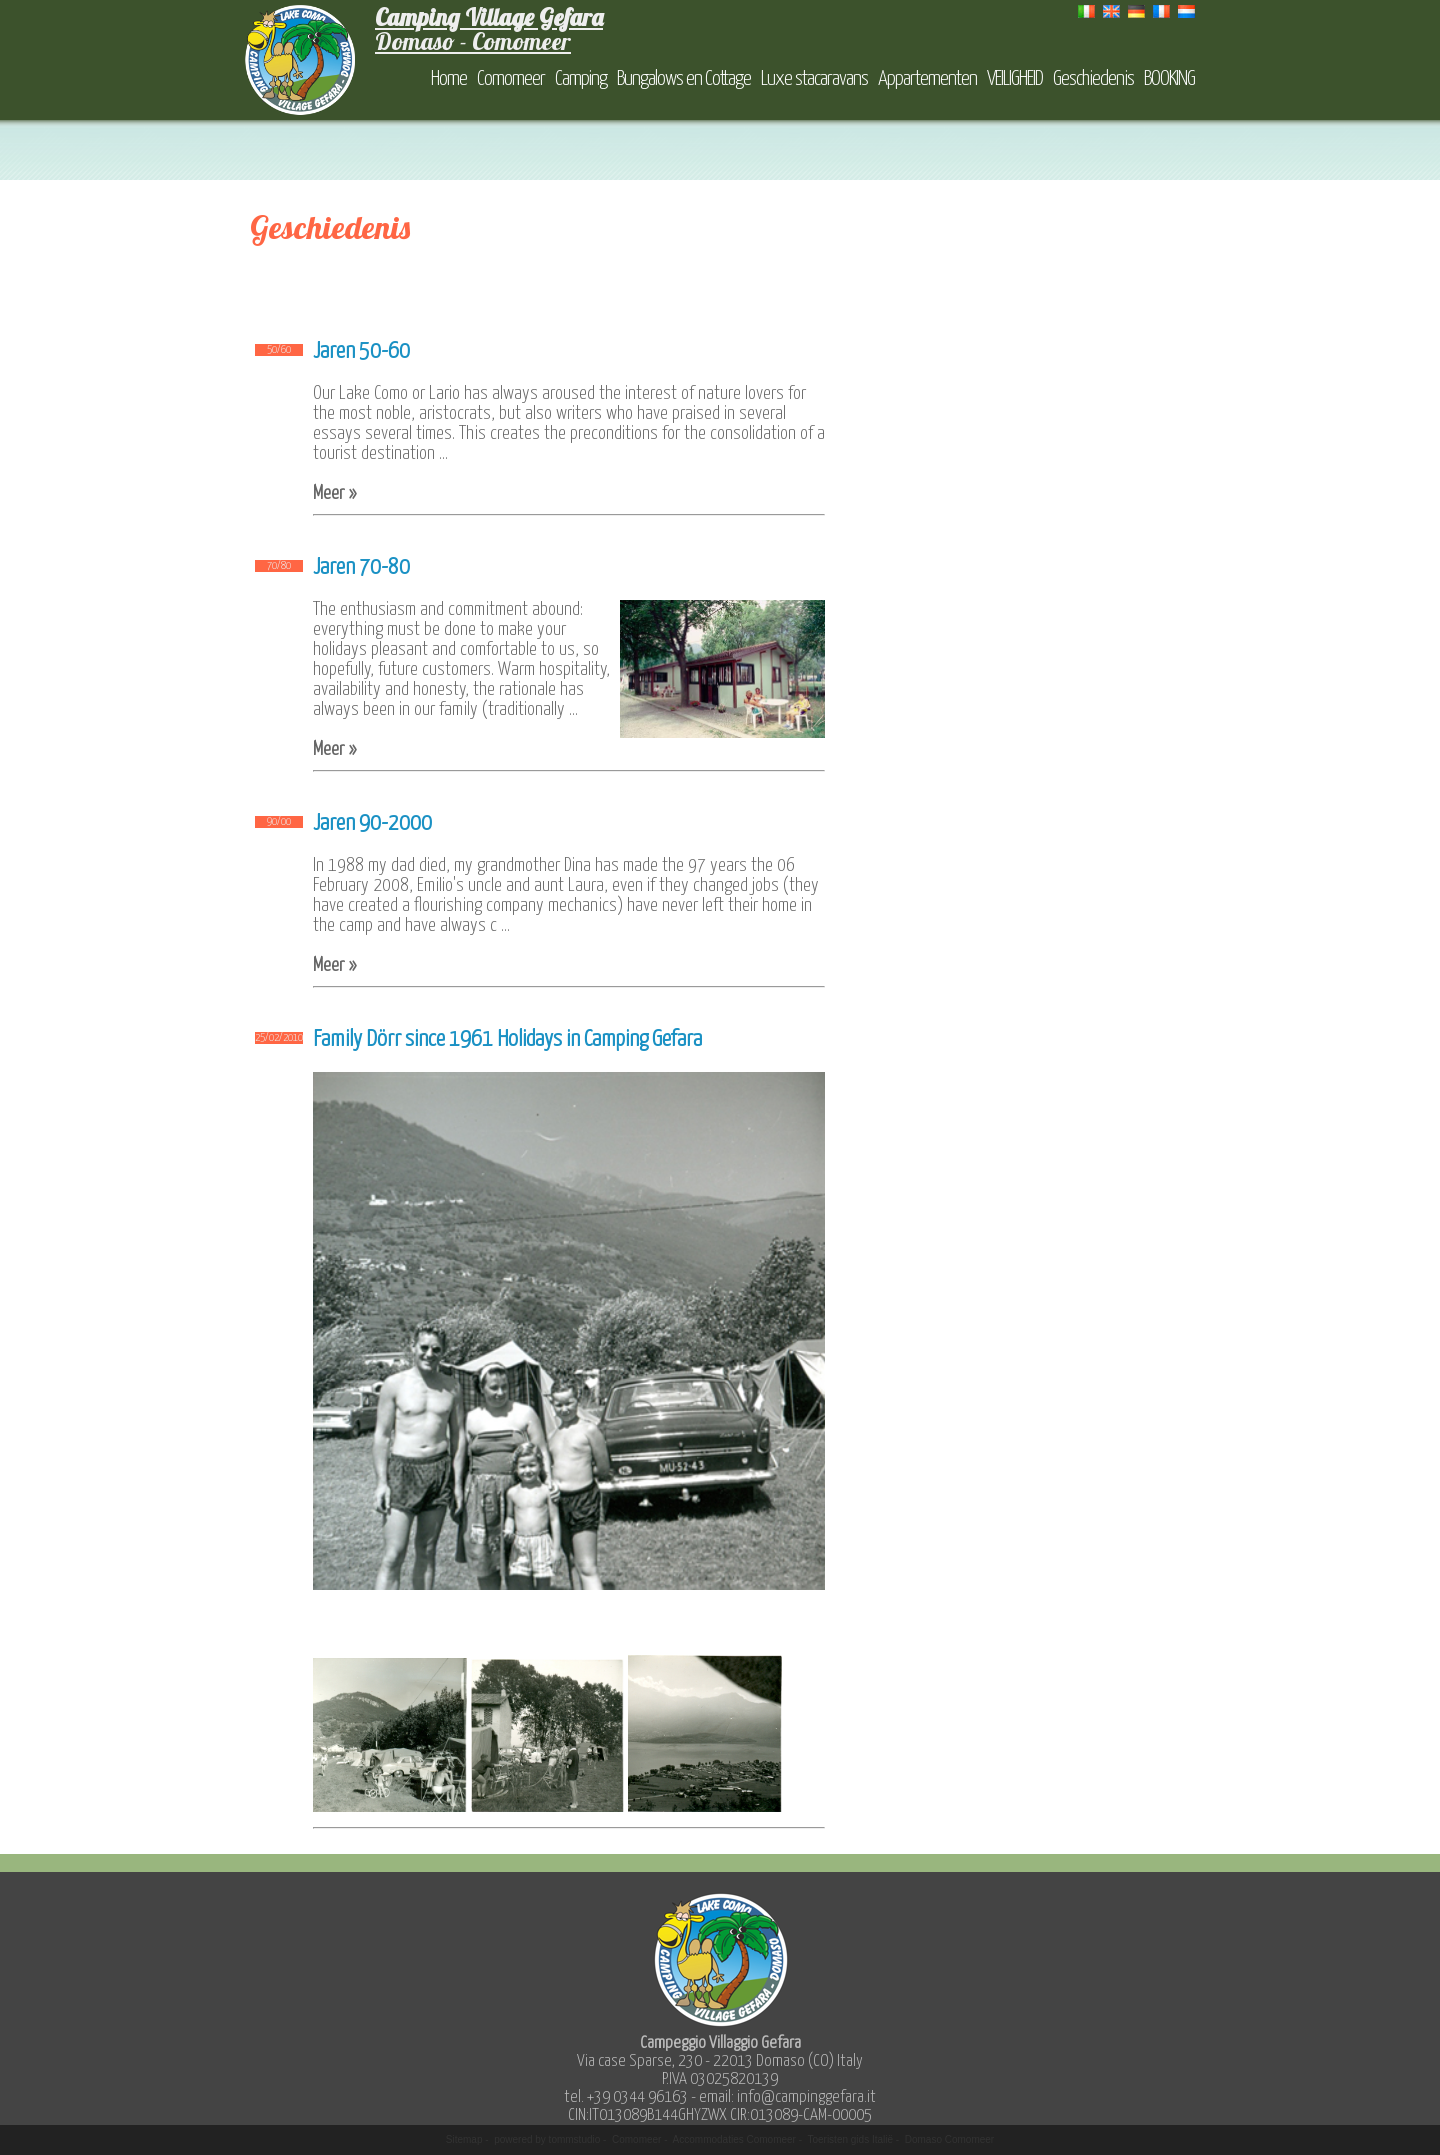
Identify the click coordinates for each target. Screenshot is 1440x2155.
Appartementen (927, 79)
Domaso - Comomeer (489, 29)
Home (449, 79)
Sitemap (464, 2139)
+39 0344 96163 (637, 2097)
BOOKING (1169, 79)
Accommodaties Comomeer (734, 2139)
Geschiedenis (1093, 79)
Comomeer (511, 79)
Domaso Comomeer (949, 2139)
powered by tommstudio (547, 2139)
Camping (581, 79)
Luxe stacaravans (814, 79)
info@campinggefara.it (806, 2097)
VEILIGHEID (1015, 79)
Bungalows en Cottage (684, 79)
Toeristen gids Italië (850, 2139)
